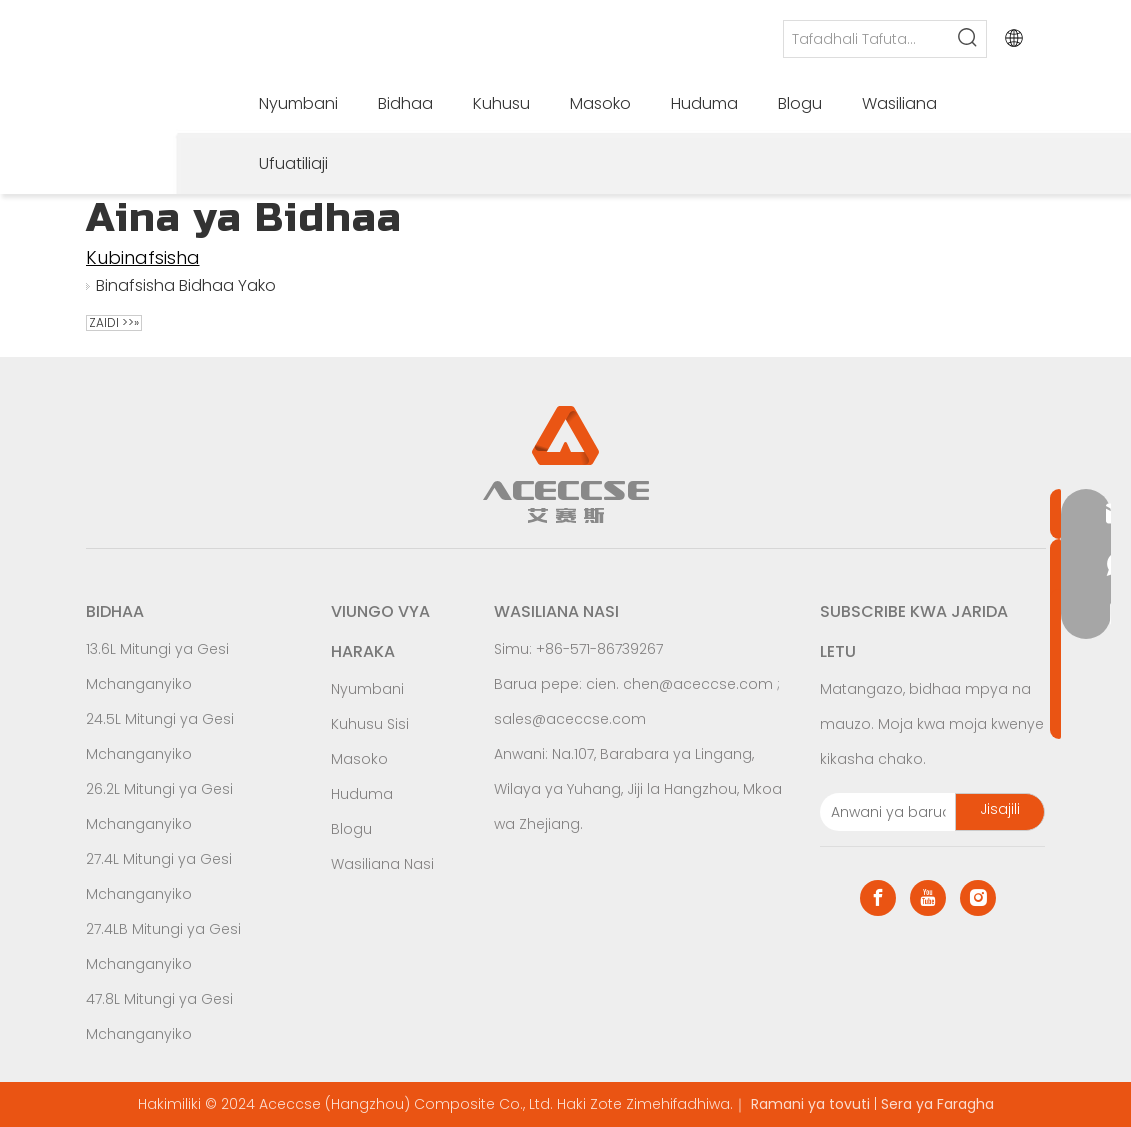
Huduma (362, 794)
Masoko (359, 759)
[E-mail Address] (883, 812)
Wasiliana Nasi (382, 864)
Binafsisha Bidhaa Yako (186, 285)
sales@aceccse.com (570, 719)
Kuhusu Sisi (370, 724)
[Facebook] (878, 898)
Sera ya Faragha (937, 1104)
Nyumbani (367, 689)
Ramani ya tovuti (810, 1104)
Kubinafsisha (143, 257)
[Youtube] (928, 898)
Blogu (351, 829)
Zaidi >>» (114, 323)
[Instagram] (978, 898)
